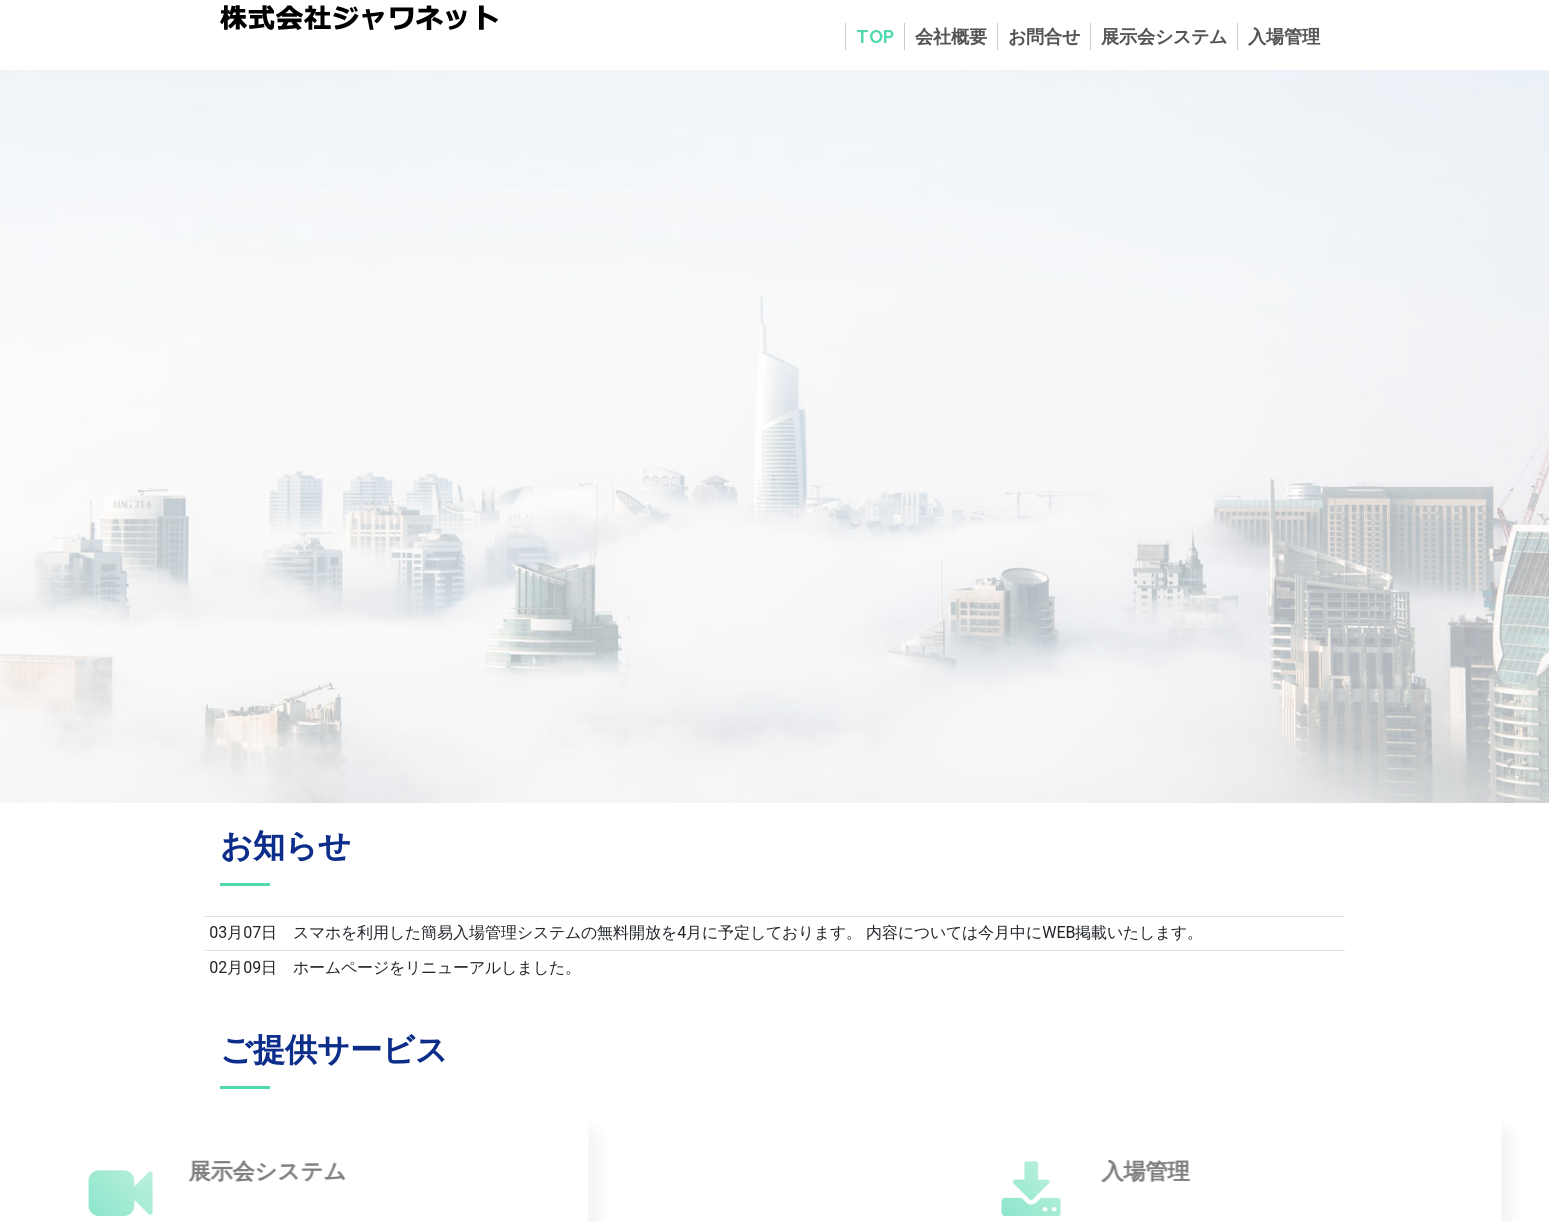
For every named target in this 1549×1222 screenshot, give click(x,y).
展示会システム (1164, 36)
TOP (875, 36)
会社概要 (951, 36)
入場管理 (1284, 36)
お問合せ (1044, 36)
